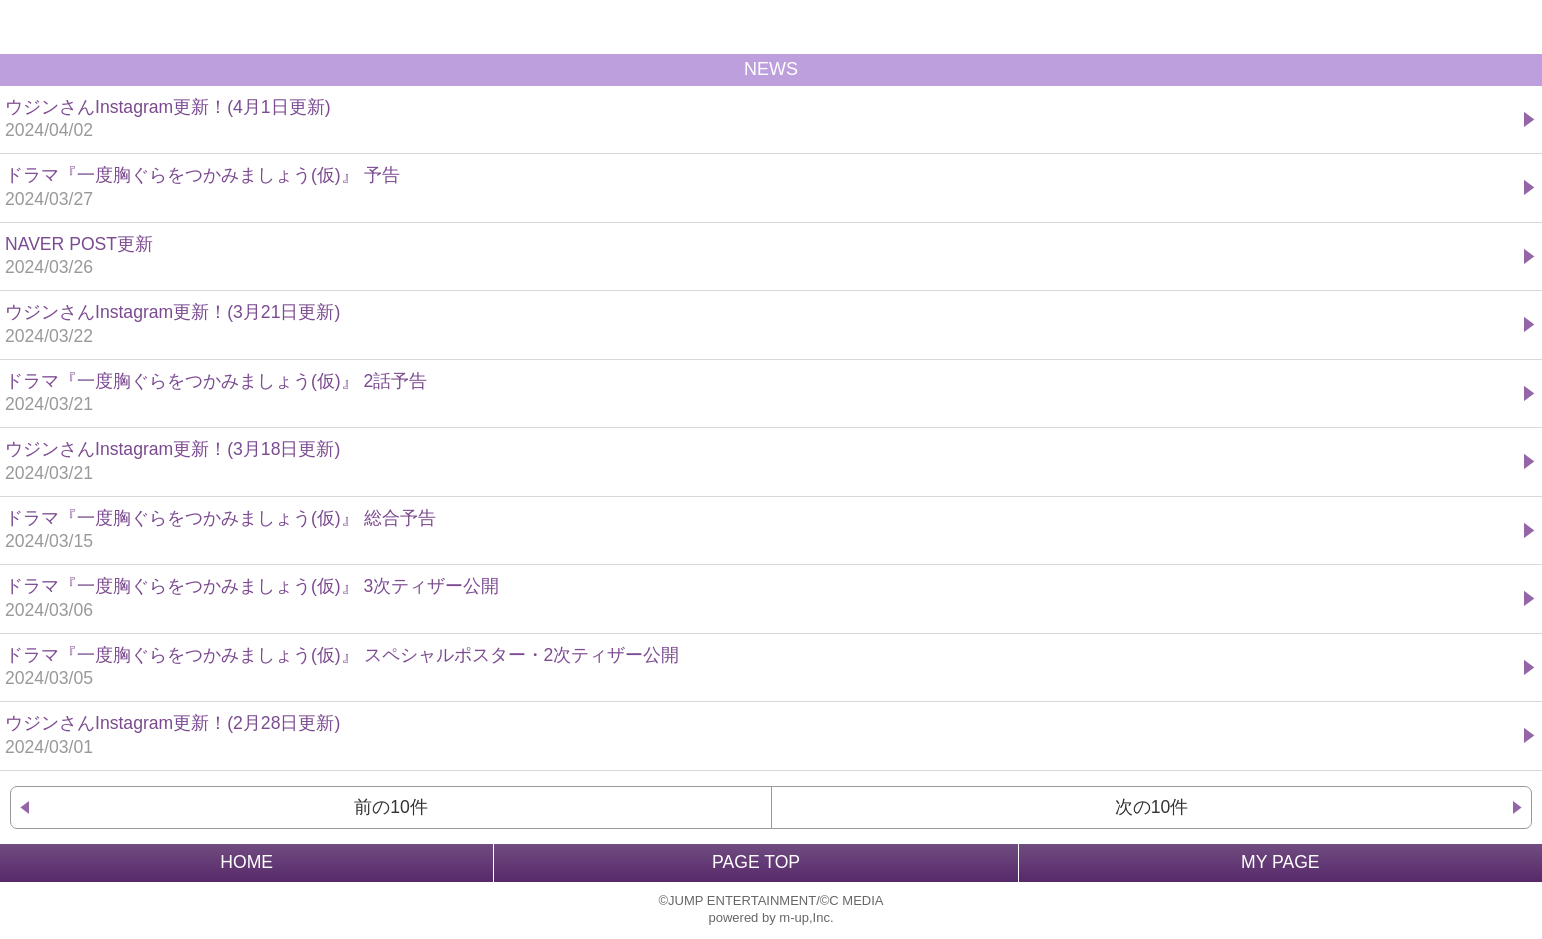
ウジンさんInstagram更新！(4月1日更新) (761, 120)
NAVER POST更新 (761, 257)
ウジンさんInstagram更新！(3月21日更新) (761, 325)
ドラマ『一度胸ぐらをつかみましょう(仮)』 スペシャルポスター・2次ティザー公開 (761, 668)
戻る (27, 27)
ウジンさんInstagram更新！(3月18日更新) (761, 462)
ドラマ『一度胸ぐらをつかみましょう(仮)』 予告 (761, 188)
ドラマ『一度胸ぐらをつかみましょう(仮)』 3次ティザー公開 (761, 599)
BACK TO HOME (771, 27)
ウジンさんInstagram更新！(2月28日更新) (761, 736)
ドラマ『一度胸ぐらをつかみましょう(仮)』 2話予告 (761, 394)
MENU (1515, 27)
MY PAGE (1280, 862)
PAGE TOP (756, 862)
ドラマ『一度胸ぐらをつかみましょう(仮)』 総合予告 (761, 531)
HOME (246, 862)
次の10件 (1152, 807)
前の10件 (391, 807)
